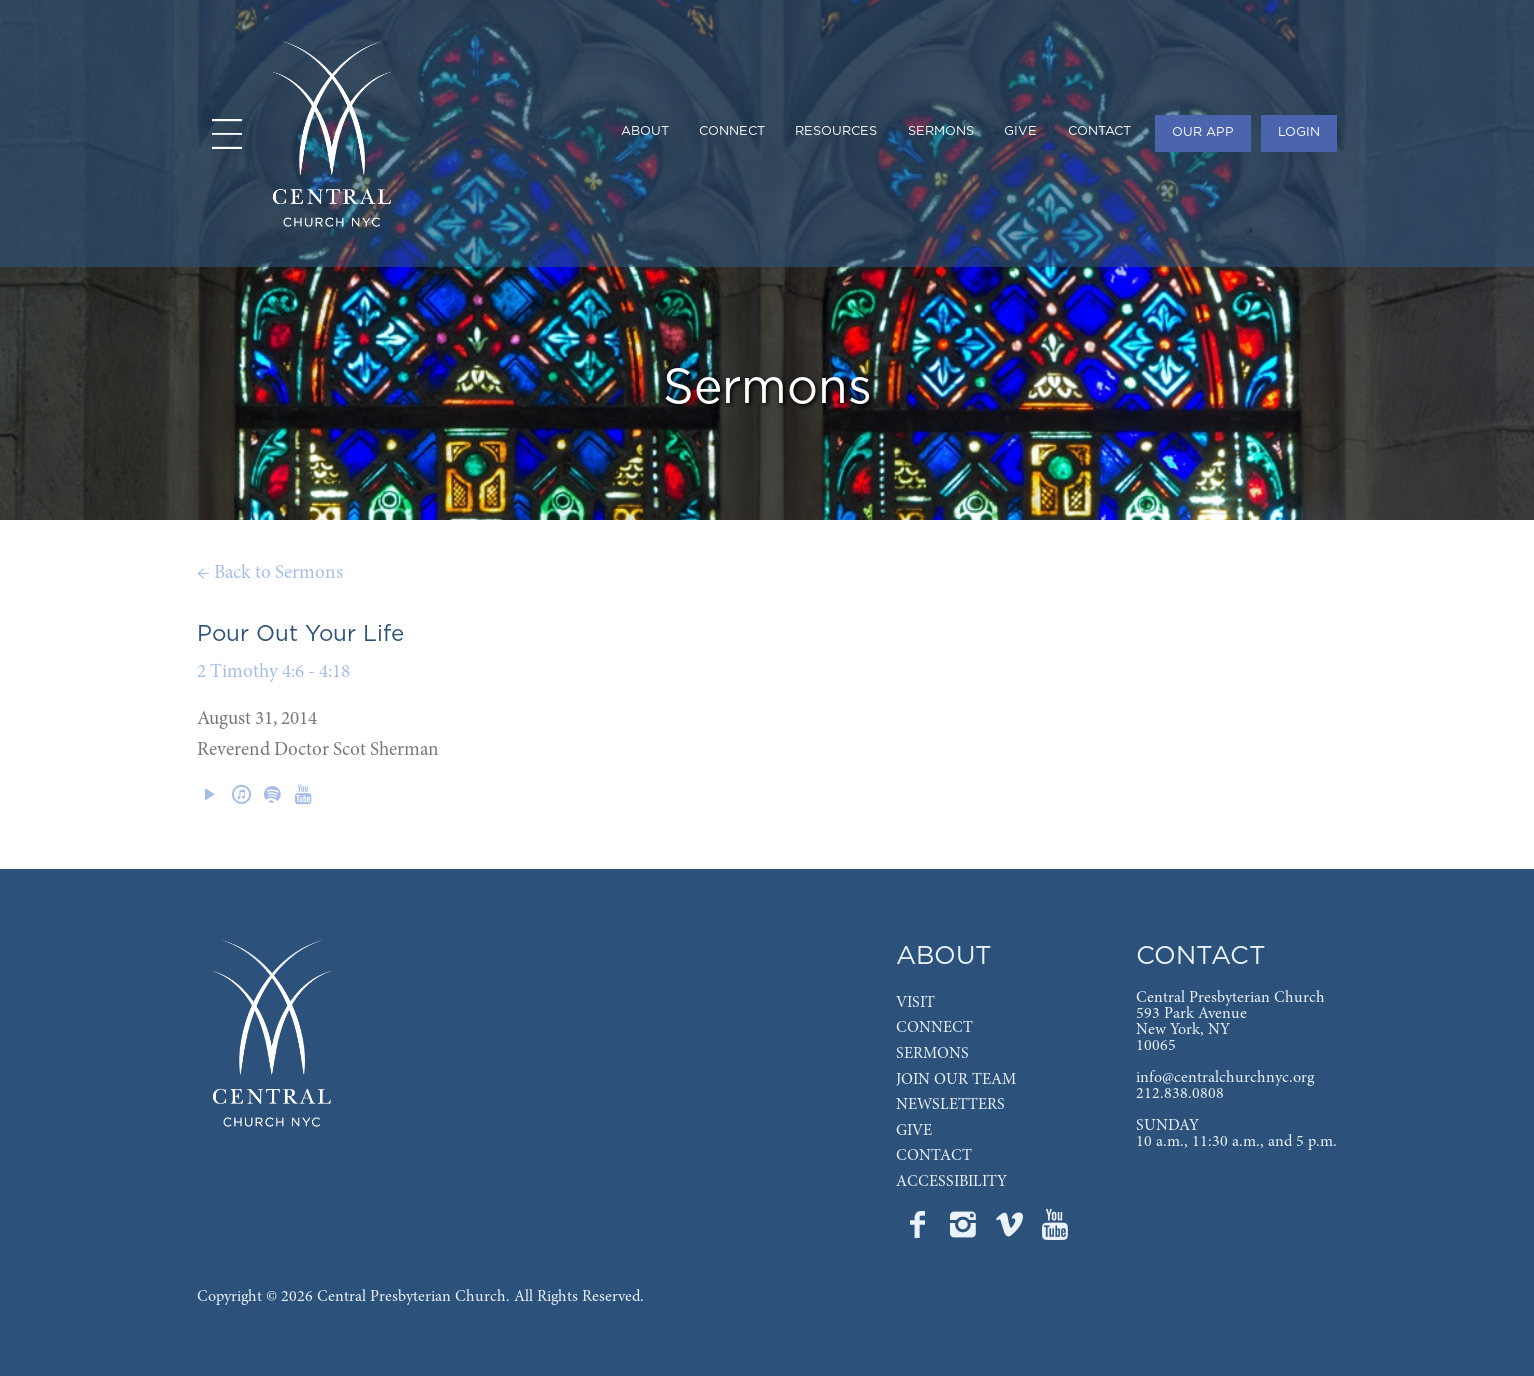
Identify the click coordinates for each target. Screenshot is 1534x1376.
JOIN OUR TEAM (956, 1080)
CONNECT (934, 1028)
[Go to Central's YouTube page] (1055, 1231)
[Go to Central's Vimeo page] (1011, 1231)
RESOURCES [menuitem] (836, 131)
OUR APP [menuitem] (1203, 132)
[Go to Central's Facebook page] (919, 1231)
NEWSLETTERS (950, 1105)
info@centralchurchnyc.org (1225, 1078)
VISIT (915, 1003)
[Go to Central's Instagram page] (965, 1231)
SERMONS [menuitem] (941, 131)
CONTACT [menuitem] (1099, 131)
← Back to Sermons (270, 573)
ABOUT (944, 956)
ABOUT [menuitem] (645, 131)
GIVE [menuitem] (1020, 131)
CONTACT (934, 1156)
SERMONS (932, 1054)
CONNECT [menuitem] (732, 131)
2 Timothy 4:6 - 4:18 (273, 672)
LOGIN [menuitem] (1299, 132)
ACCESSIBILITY (951, 1182)
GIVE (914, 1131)
